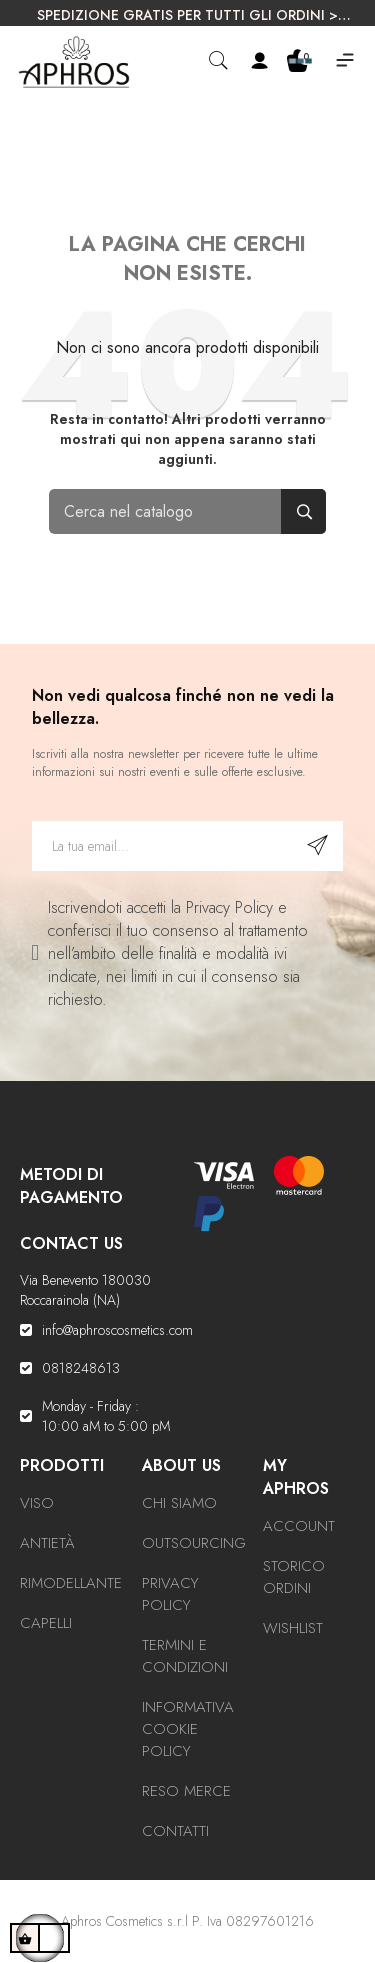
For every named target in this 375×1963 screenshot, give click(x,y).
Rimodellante (71, 1583)
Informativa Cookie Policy (188, 1729)
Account (299, 1526)
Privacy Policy (170, 1594)
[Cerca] (188, 511)
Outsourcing (194, 1543)
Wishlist (293, 1628)
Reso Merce (186, 1791)
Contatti (175, 1831)
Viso (37, 1503)
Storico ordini (294, 1577)
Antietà (47, 1543)
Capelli (46, 1623)
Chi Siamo (179, 1503)
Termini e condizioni (185, 1656)
